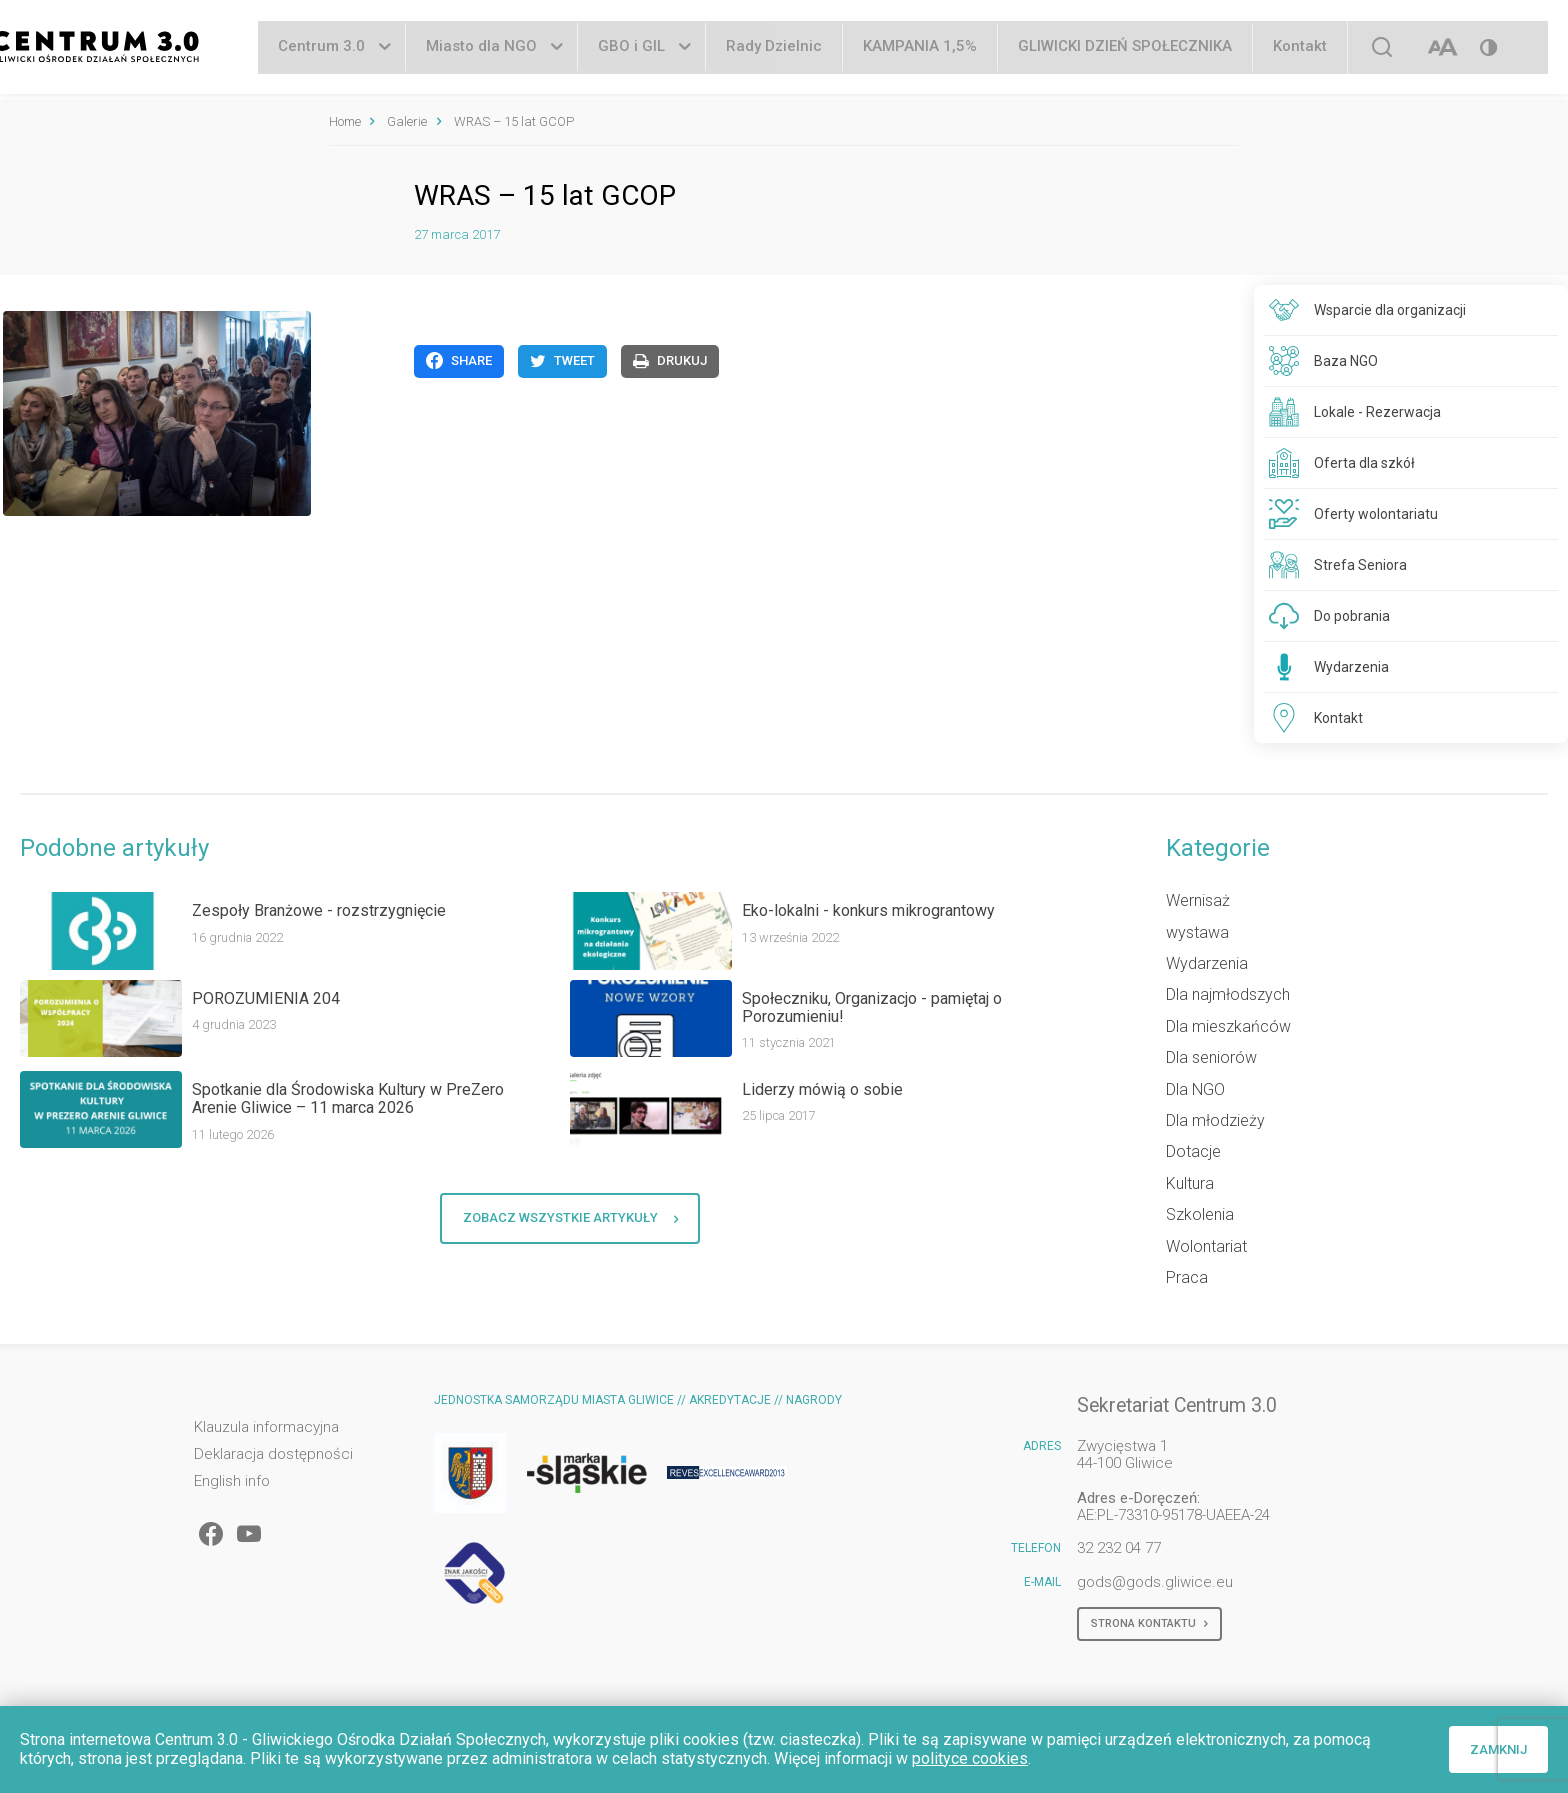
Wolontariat (1206, 1246)
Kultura (1190, 1183)
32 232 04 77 (1119, 1548)
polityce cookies (970, 1758)
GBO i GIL (631, 49)
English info (232, 1481)
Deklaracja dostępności (273, 1454)
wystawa (1197, 932)
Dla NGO (1195, 1089)
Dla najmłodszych (1228, 994)
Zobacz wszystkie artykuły (570, 1218)
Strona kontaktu (1149, 1624)
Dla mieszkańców (1228, 1026)
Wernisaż (1198, 900)
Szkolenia (1200, 1214)
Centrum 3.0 (321, 49)
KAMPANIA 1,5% (920, 49)
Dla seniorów (1211, 1057)
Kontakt (1300, 49)
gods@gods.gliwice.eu (1155, 1582)
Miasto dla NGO (481, 49)
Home (345, 121)
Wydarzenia (1207, 963)
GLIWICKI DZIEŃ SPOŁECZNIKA (1125, 49)
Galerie (407, 121)
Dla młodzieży (1215, 1120)
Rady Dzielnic (774, 49)
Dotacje (1193, 1151)
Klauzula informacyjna (266, 1427)
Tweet (562, 361)
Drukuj (670, 361)
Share (459, 361)
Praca (1187, 1277)
